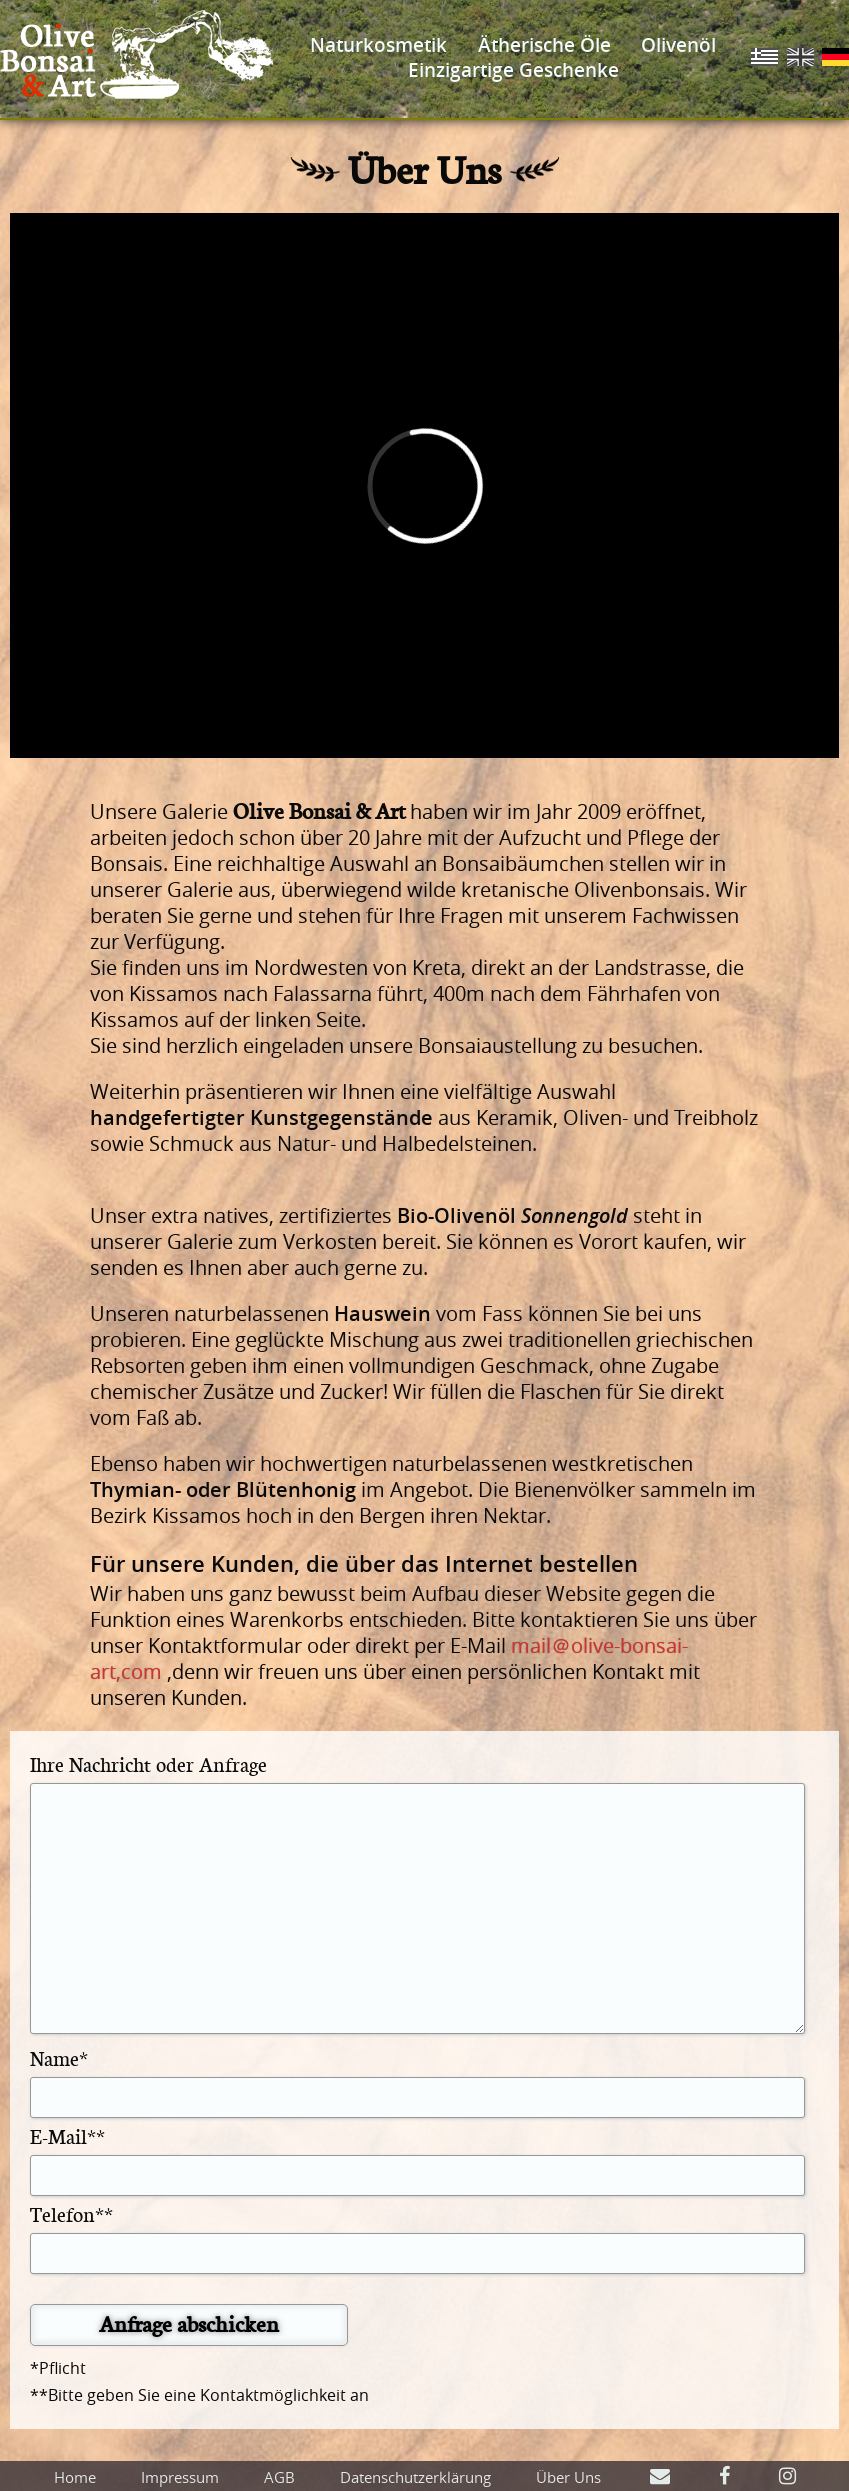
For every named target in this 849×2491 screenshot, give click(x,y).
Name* (59, 2057)
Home (75, 2477)
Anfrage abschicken (189, 2323)
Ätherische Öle (544, 45)
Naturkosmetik (378, 45)
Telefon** (71, 2213)
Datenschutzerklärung (415, 2477)
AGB (279, 2477)
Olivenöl (678, 45)
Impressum (180, 2477)
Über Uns (568, 2477)
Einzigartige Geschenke (513, 70)
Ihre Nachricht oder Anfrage (148, 1763)
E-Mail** (67, 2135)
